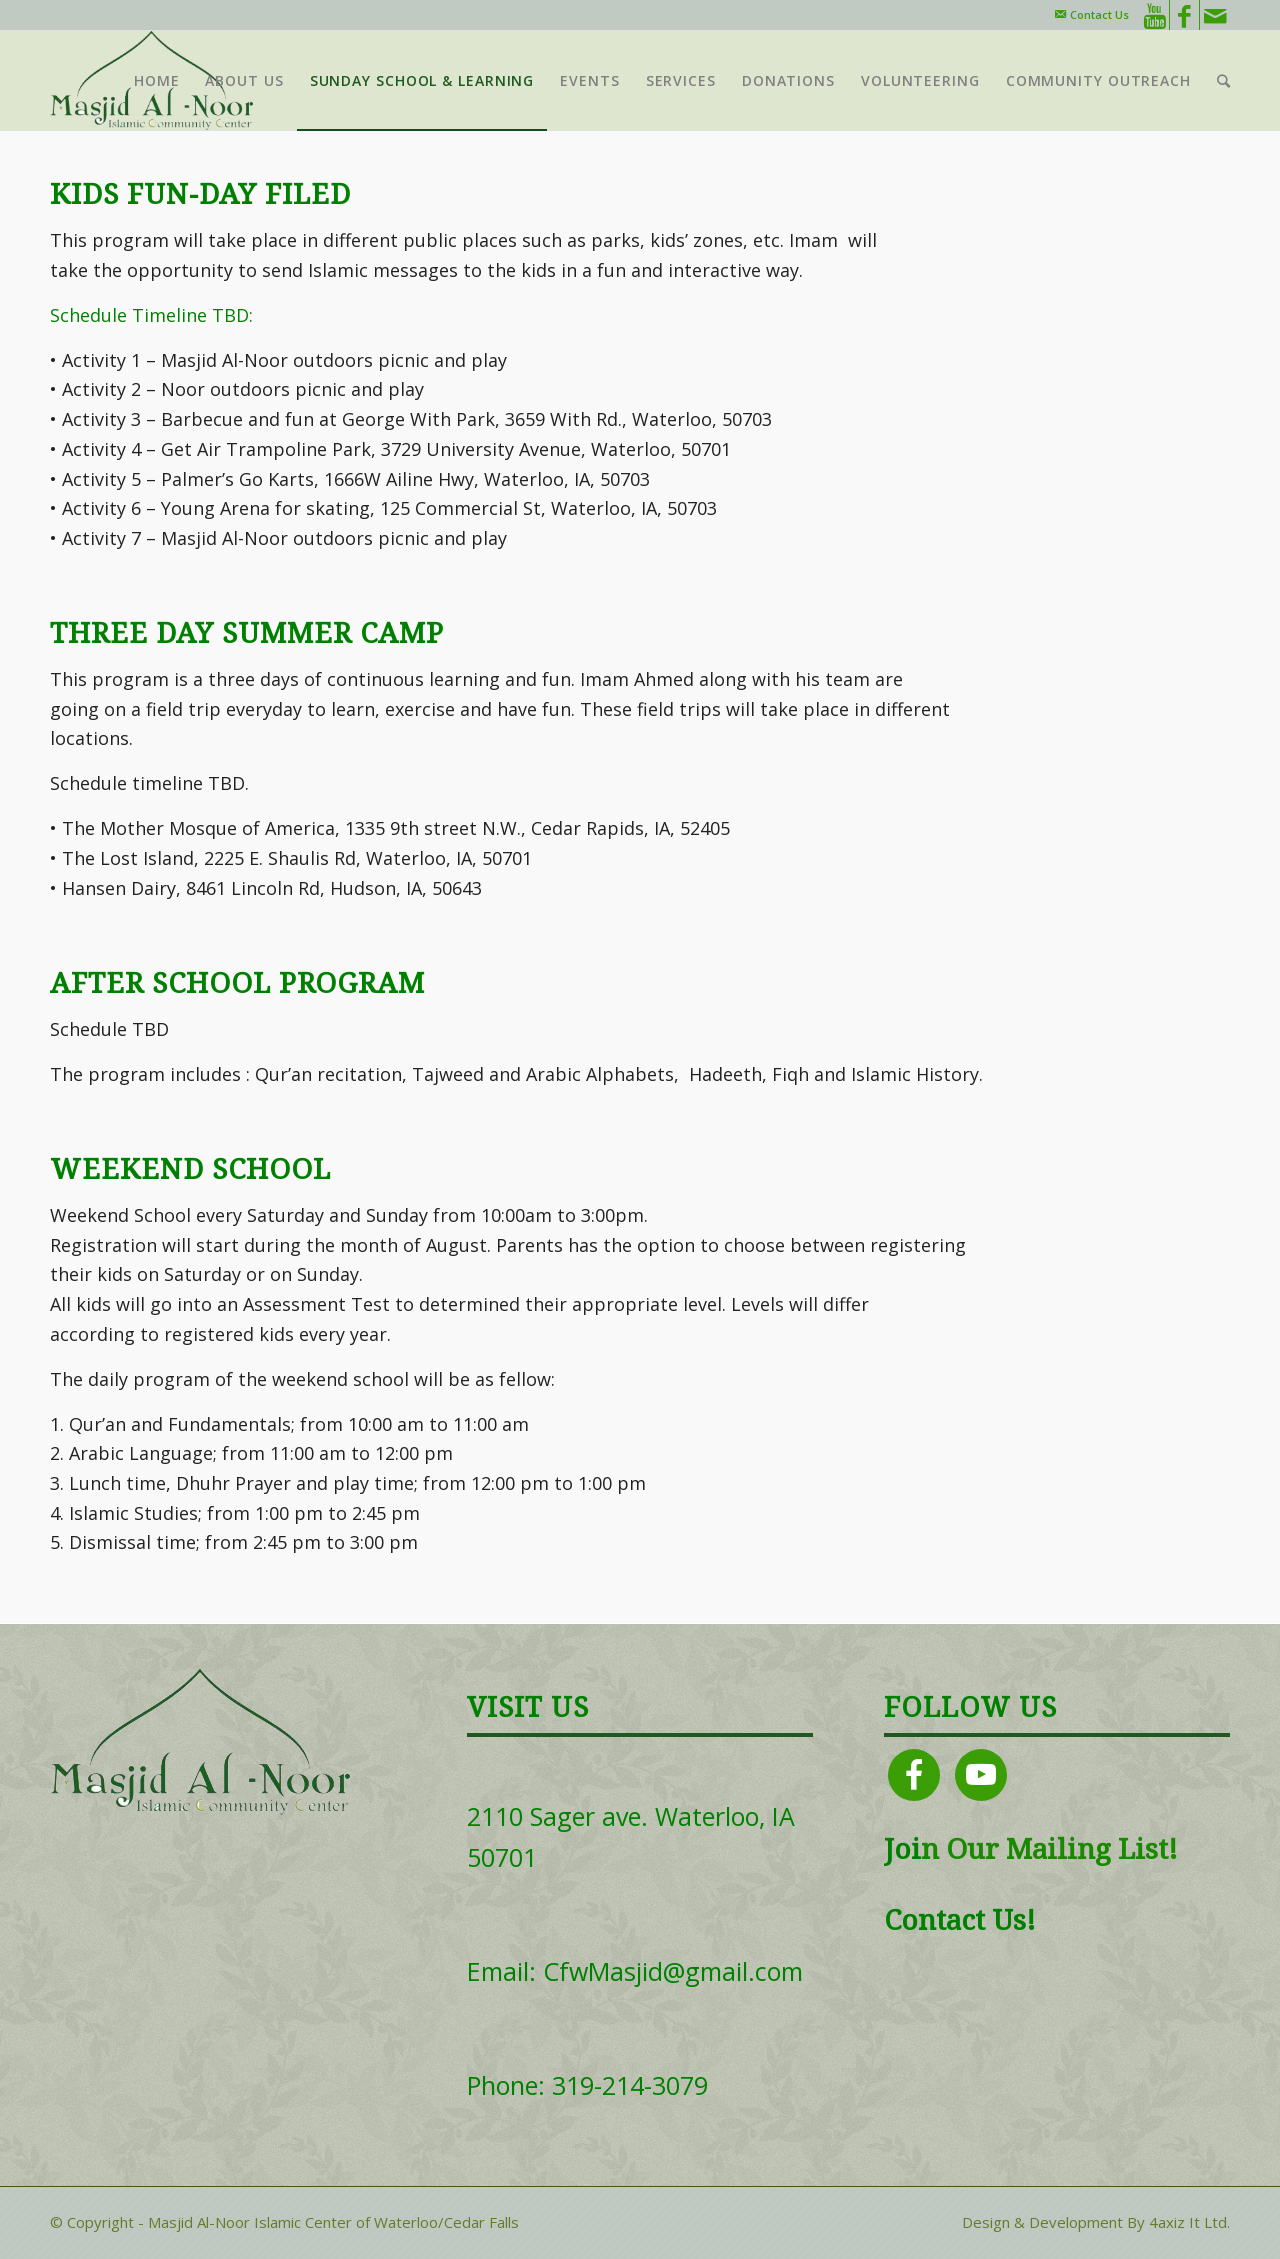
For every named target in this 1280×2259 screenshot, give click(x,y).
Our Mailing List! (1058, 1849)
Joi (902, 1849)
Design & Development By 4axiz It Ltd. (1096, 2222)
